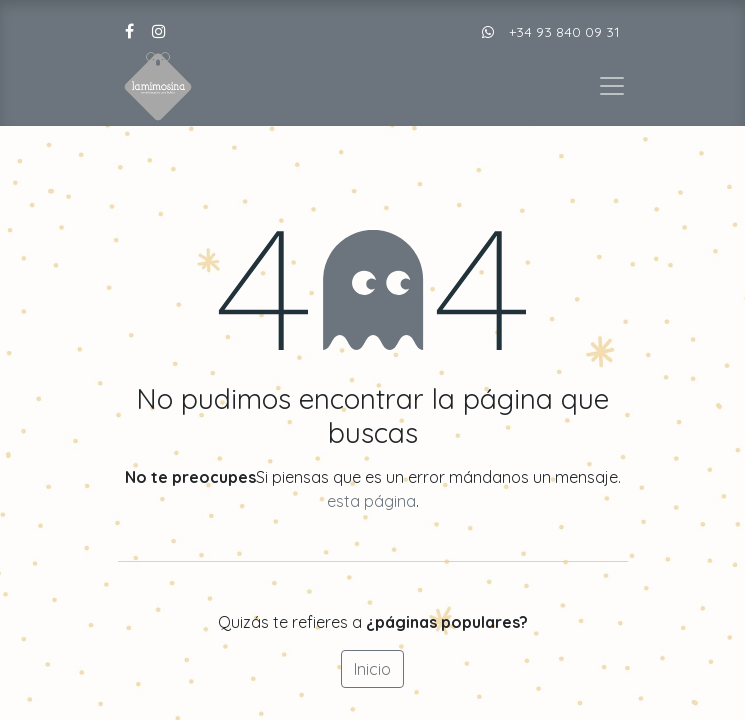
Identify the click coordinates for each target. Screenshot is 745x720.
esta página (371, 501)
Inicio (372, 669)
